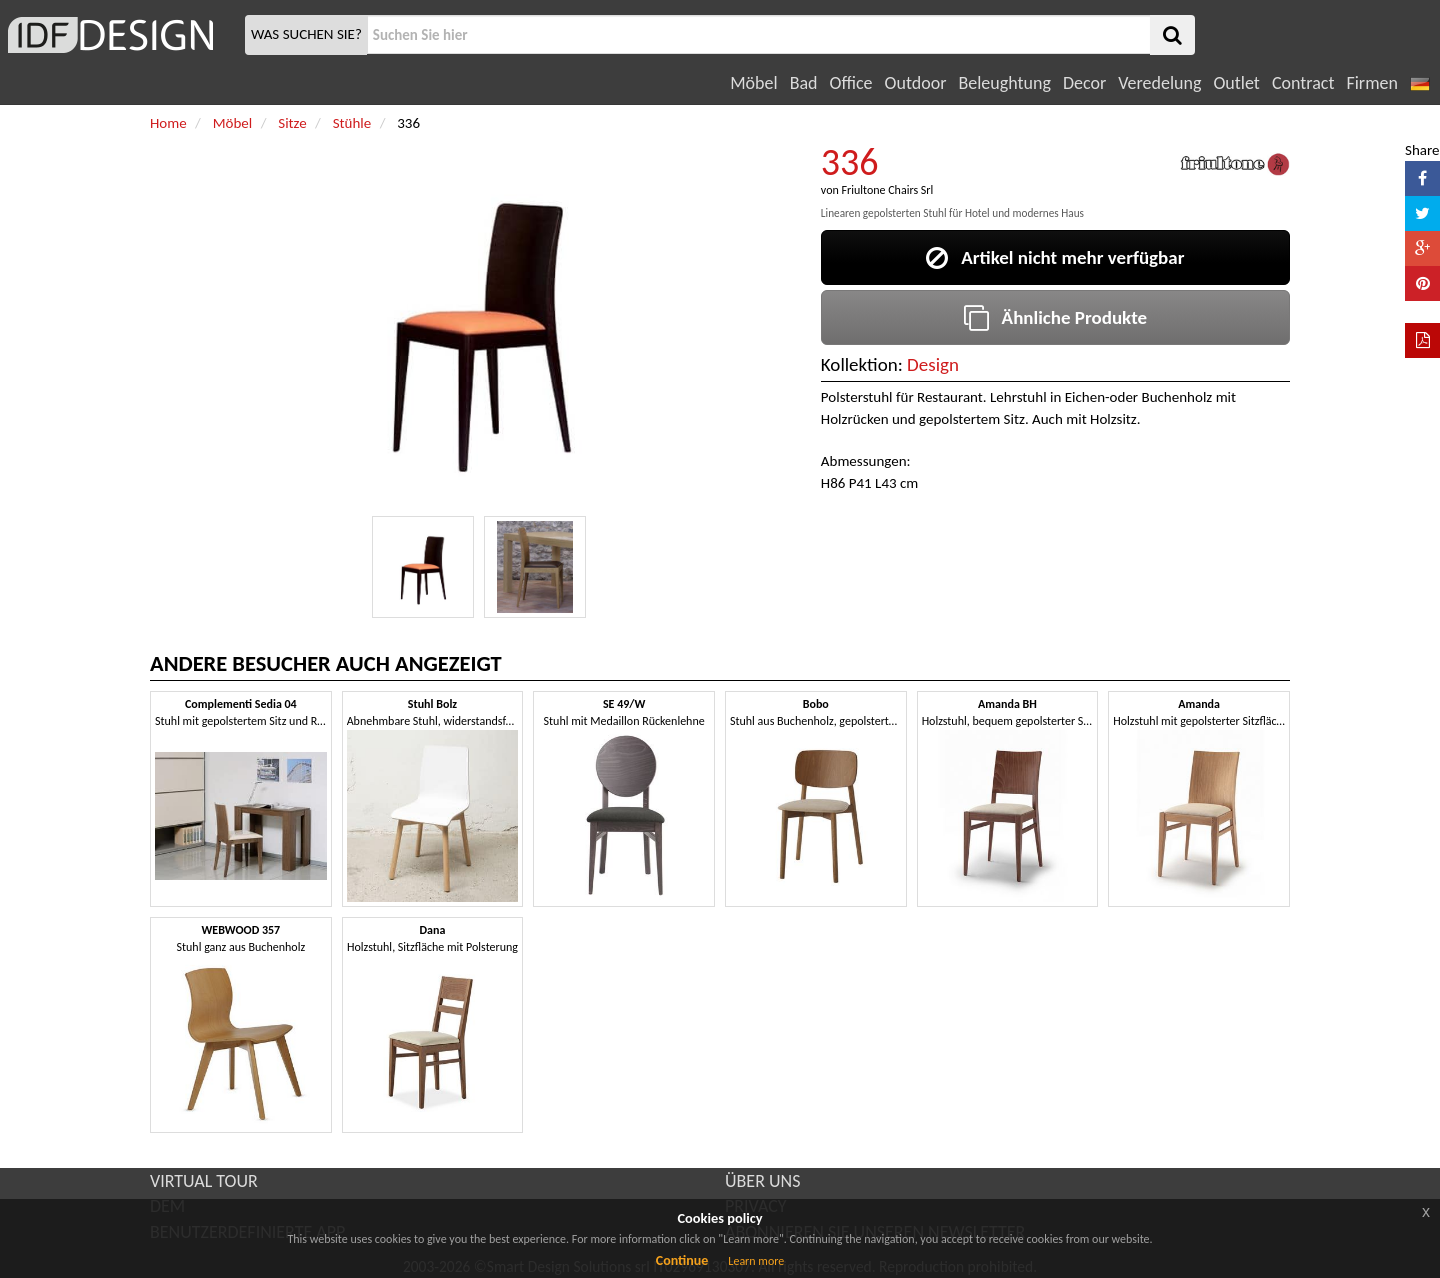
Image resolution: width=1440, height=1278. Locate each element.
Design (933, 364)
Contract (1303, 83)
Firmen (1371, 83)
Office (851, 83)
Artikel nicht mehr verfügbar (1055, 257)
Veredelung (1159, 83)
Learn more (756, 1261)
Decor (1084, 83)
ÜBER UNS (762, 1181)
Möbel (753, 83)
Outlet (1236, 83)
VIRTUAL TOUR (204, 1181)
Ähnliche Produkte (1055, 317)
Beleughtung (1004, 83)
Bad (804, 83)
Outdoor (916, 83)
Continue (682, 1260)
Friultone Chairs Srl (887, 190)
